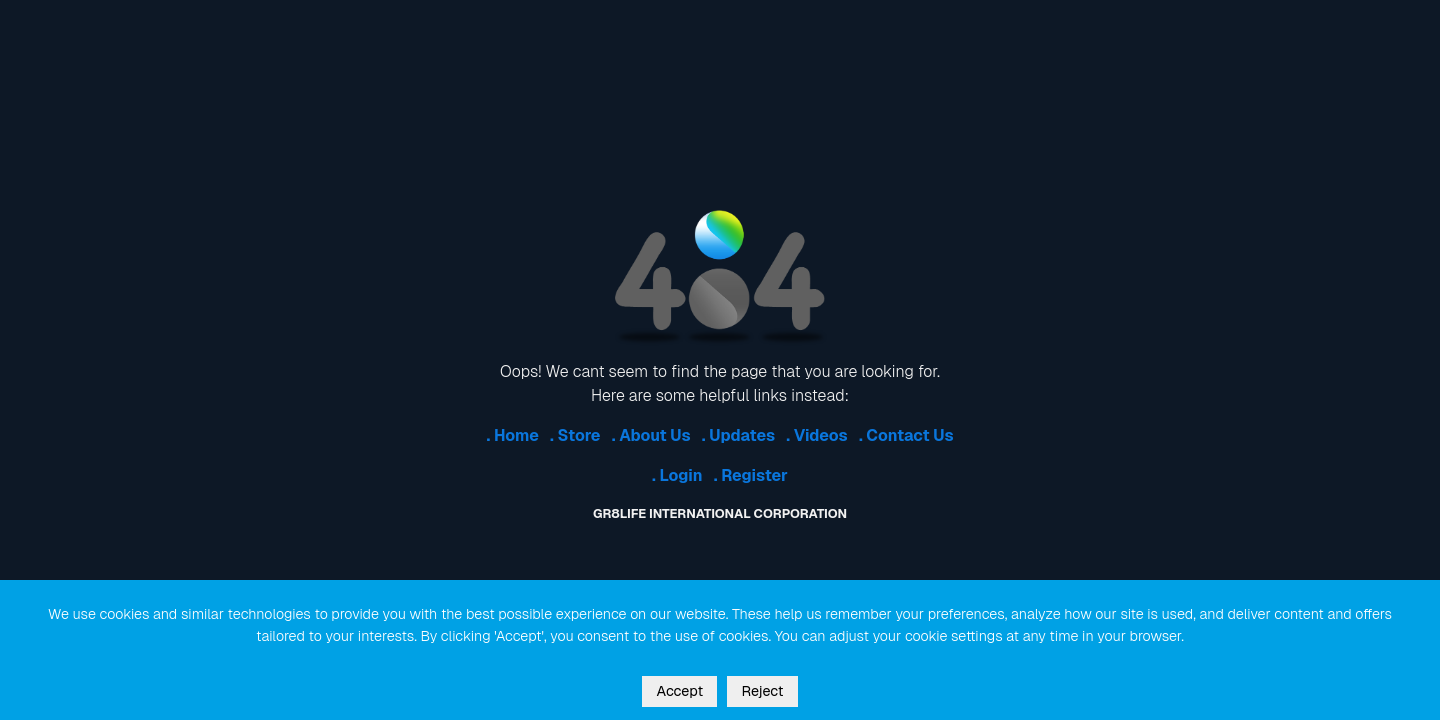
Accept (680, 691)
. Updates (738, 435)
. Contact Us (906, 435)
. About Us (651, 435)
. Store (575, 435)
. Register (751, 475)
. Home (512, 435)
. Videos (816, 435)
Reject (762, 691)
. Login (677, 475)
